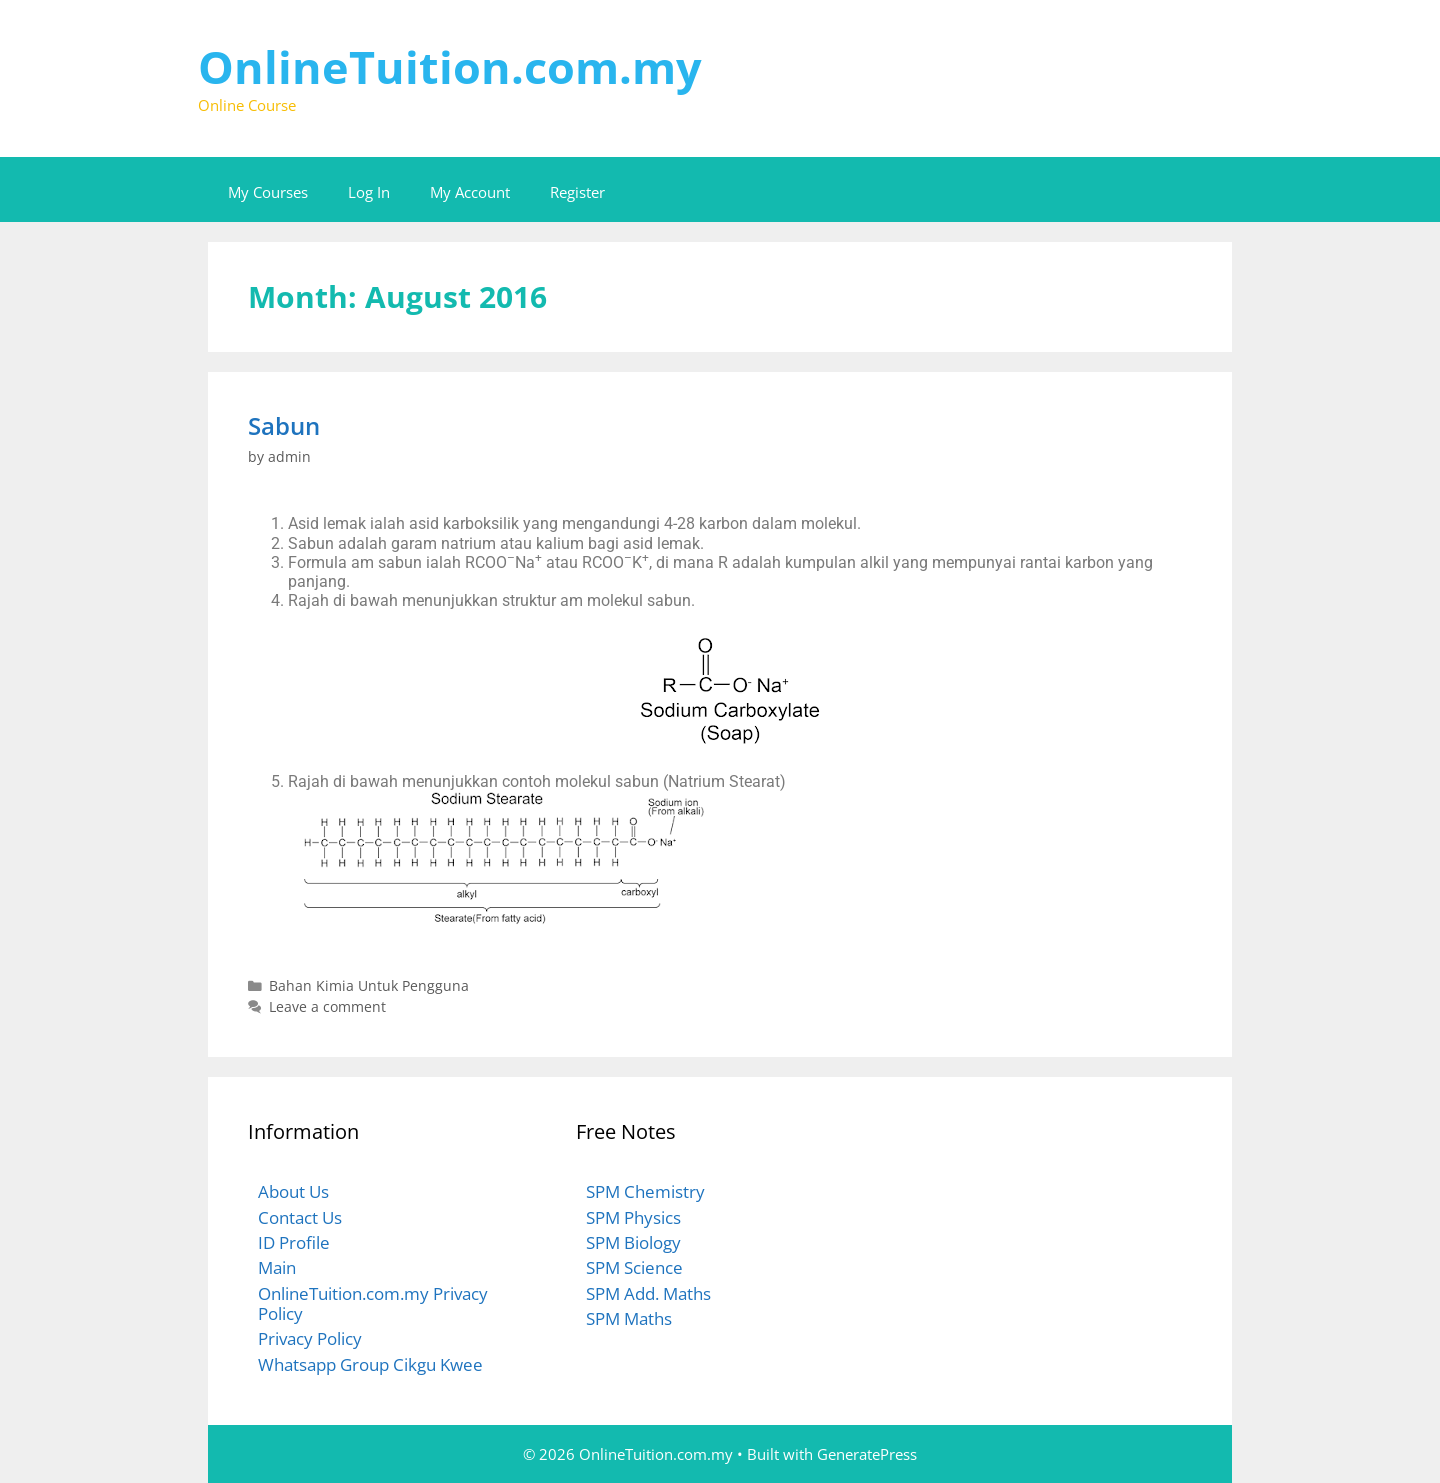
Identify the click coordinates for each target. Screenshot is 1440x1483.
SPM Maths (629, 1318)
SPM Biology (633, 1242)
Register (577, 192)
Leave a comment (327, 1006)
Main (277, 1267)
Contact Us (300, 1217)
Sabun (284, 425)
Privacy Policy (310, 1338)
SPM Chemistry (645, 1191)
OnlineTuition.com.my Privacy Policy (373, 1303)
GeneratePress (867, 1454)
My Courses (268, 192)
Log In (369, 192)
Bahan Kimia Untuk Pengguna (369, 985)
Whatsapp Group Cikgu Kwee (370, 1364)
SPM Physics (633, 1217)
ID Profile (294, 1242)
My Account (470, 192)
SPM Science (634, 1267)
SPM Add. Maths (648, 1293)
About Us (293, 1191)
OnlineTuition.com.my (450, 66)
